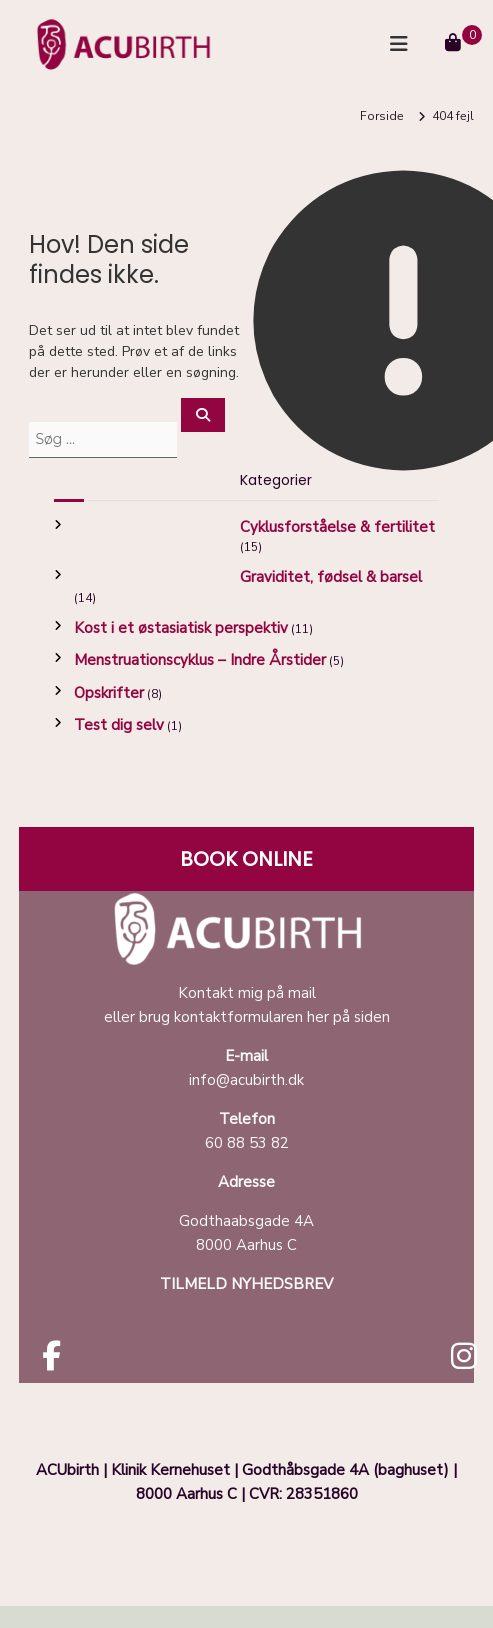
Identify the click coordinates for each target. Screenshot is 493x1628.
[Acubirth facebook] (51, 1362)
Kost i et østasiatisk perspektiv (181, 628)
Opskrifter (109, 693)
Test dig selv (119, 725)
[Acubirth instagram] (464, 1362)
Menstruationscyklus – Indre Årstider (200, 660)
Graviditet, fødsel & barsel (331, 577)
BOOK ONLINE (246, 859)
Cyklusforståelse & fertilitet (337, 527)
